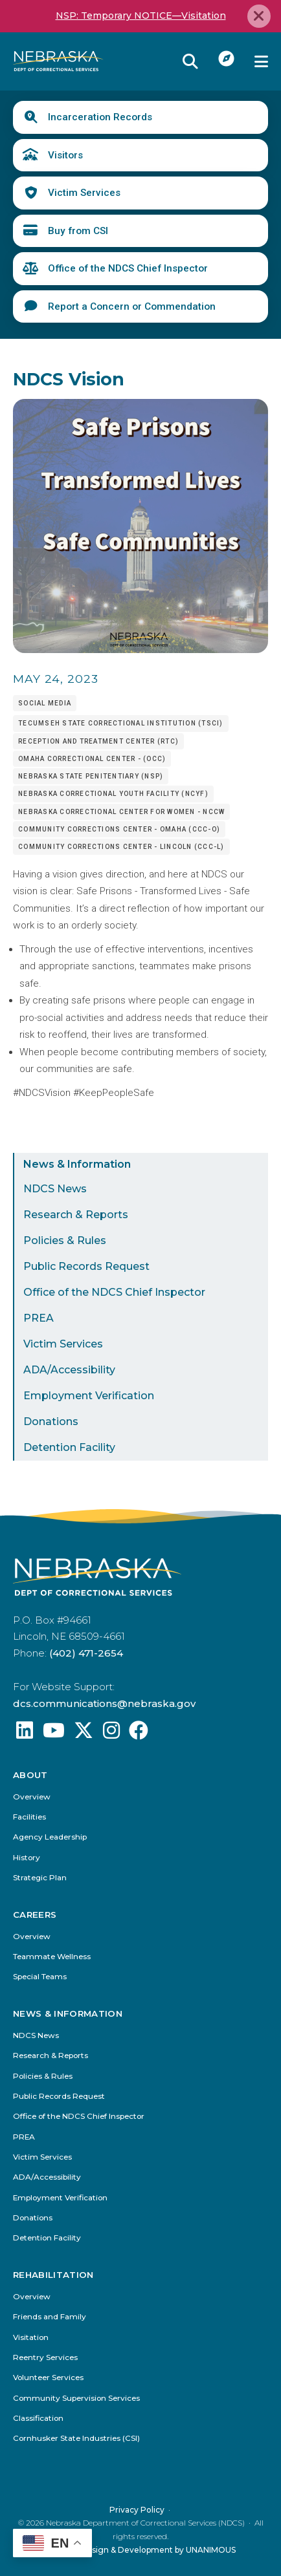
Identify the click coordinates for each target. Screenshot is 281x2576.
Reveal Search (190, 61)
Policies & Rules (64, 1240)
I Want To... (226, 58)
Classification (38, 2418)
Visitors (65, 155)
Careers (35, 1915)
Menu (261, 61)
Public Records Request (86, 1266)
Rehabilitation (54, 2275)
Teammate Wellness (52, 1957)
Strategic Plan (40, 1878)
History (26, 1858)
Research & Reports (75, 1214)
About (30, 1775)
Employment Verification (88, 1396)
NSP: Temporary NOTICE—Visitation (141, 15)
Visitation (31, 2337)
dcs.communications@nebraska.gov (104, 1703)
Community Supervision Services (76, 2398)
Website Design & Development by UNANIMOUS (141, 2549)
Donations (50, 1421)
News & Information (77, 1164)
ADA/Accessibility (69, 1370)
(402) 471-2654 (86, 1653)
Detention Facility (69, 1447)
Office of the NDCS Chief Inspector (128, 268)
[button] (140, 650)
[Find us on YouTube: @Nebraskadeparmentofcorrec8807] (54, 1734)
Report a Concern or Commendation (132, 306)
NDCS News (55, 1189)
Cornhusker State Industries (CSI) (76, 2438)
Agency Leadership (50, 1837)
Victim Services (84, 193)
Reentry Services (45, 2358)
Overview (32, 1797)
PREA (38, 1318)
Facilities (29, 1817)
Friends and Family (49, 2317)
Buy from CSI (78, 231)
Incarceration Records (100, 117)
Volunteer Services (48, 2378)
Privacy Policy (136, 2509)
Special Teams (40, 1977)
